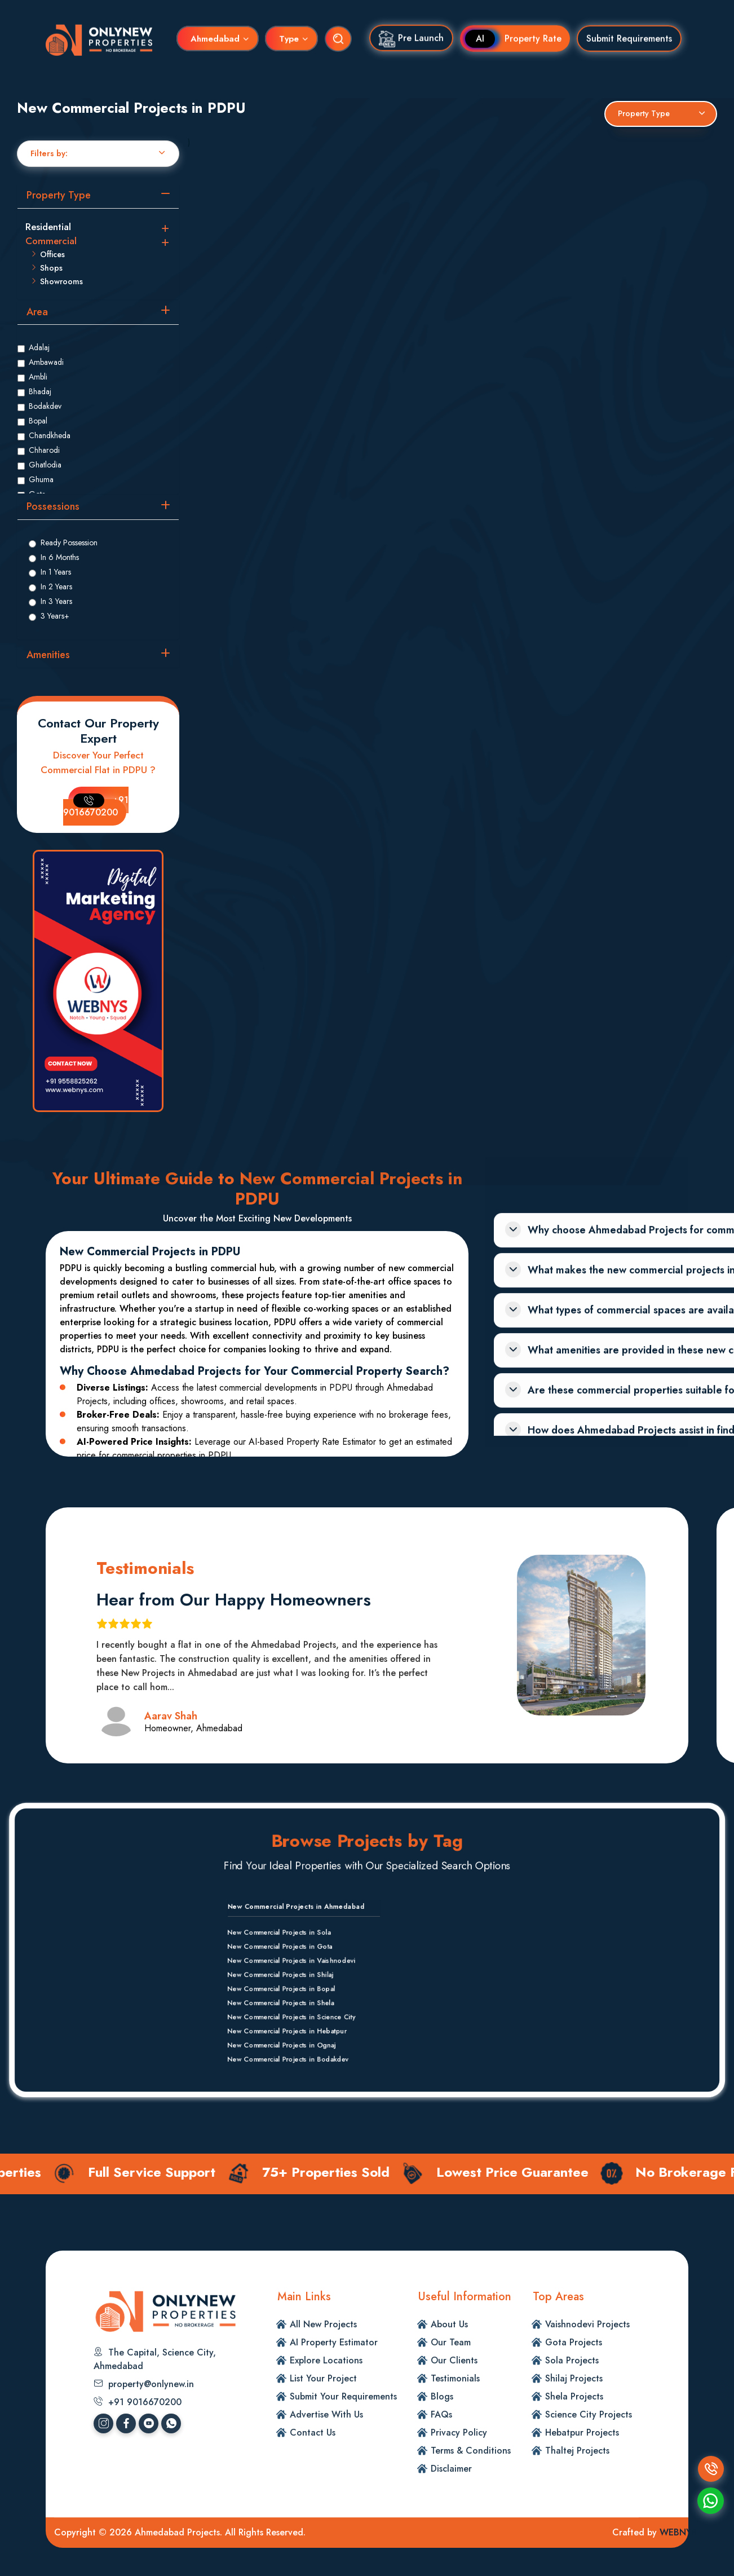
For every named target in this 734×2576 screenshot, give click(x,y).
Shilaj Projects (574, 2378)
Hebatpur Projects (582, 2432)
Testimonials (455, 2378)
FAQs (441, 2414)
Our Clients (454, 2360)
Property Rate (518, 36)
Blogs (442, 2396)
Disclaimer (451, 2468)
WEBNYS (678, 2532)
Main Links (304, 2296)
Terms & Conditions (471, 2450)
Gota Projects (573, 2342)
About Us (449, 2324)
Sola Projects (572, 2360)
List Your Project (323, 2378)
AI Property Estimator (334, 2342)
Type (289, 36)
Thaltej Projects (577, 2450)
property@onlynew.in (144, 2383)
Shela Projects (574, 2396)
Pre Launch (411, 37)
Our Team (451, 2342)
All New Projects (323, 2324)
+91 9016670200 (96, 806)
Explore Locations (326, 2360)
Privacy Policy (459, 2432)
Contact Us (312, 2432)
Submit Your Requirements (343, 2396)
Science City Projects (588, 2414)
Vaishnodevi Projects (587, 2324)
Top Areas (558, 2296)
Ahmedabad (215, 36)
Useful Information (464, 2296)
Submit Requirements (629, 36)
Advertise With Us (326, 2414)
